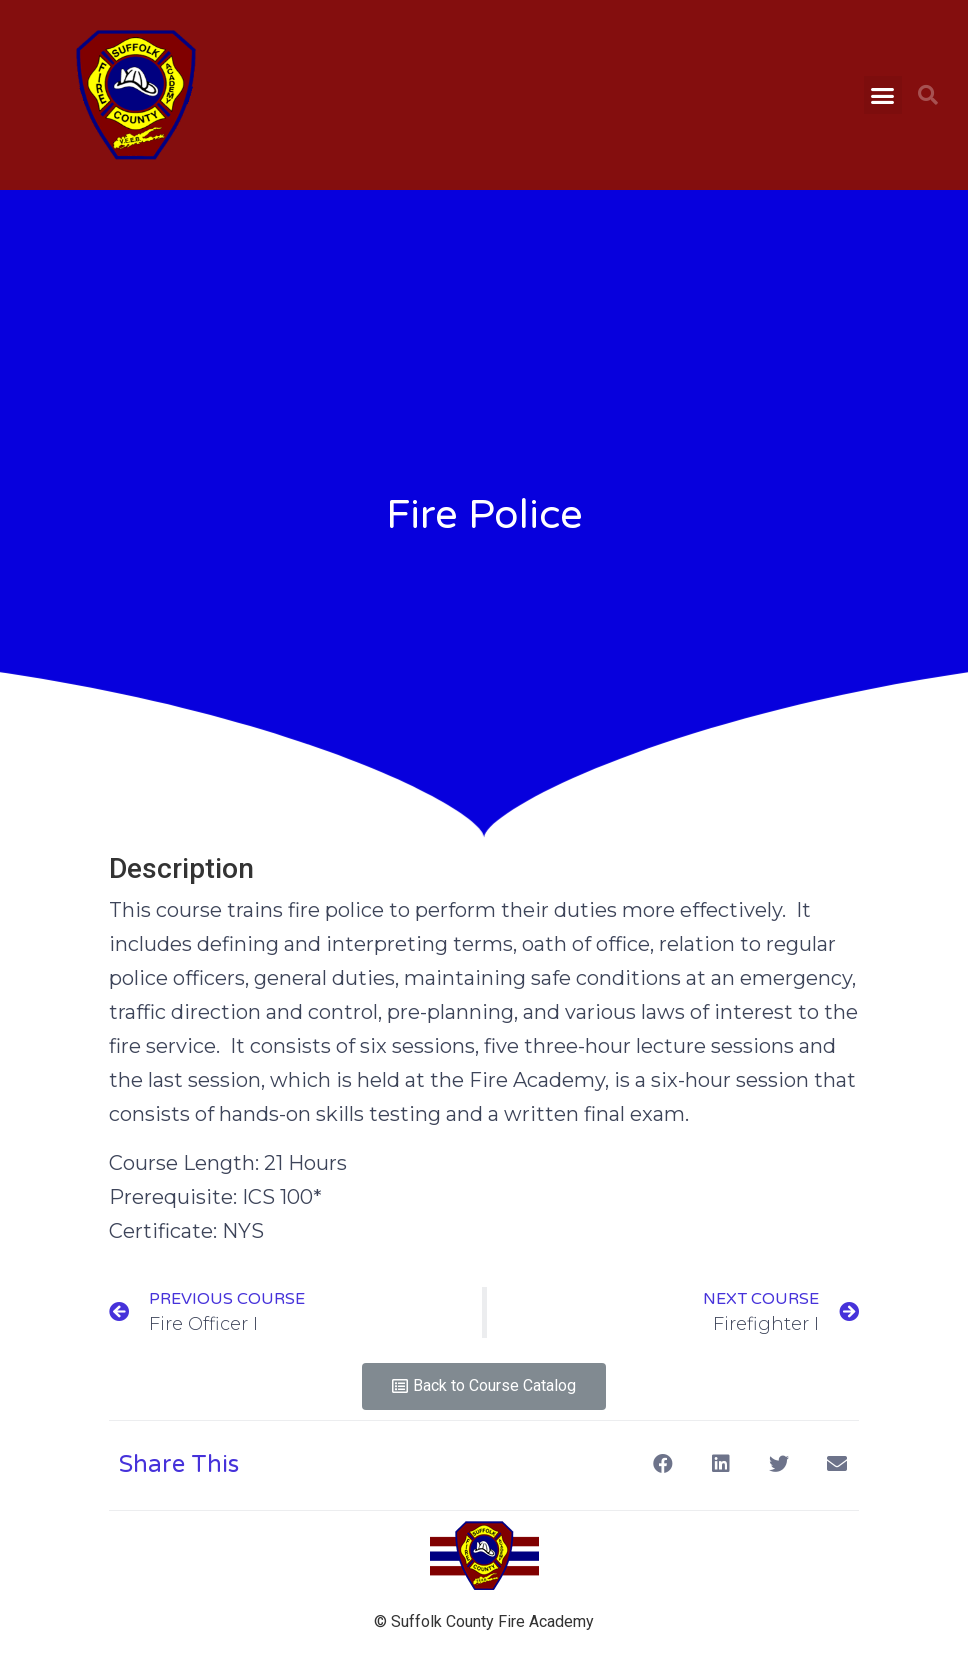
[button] (883, 95)
